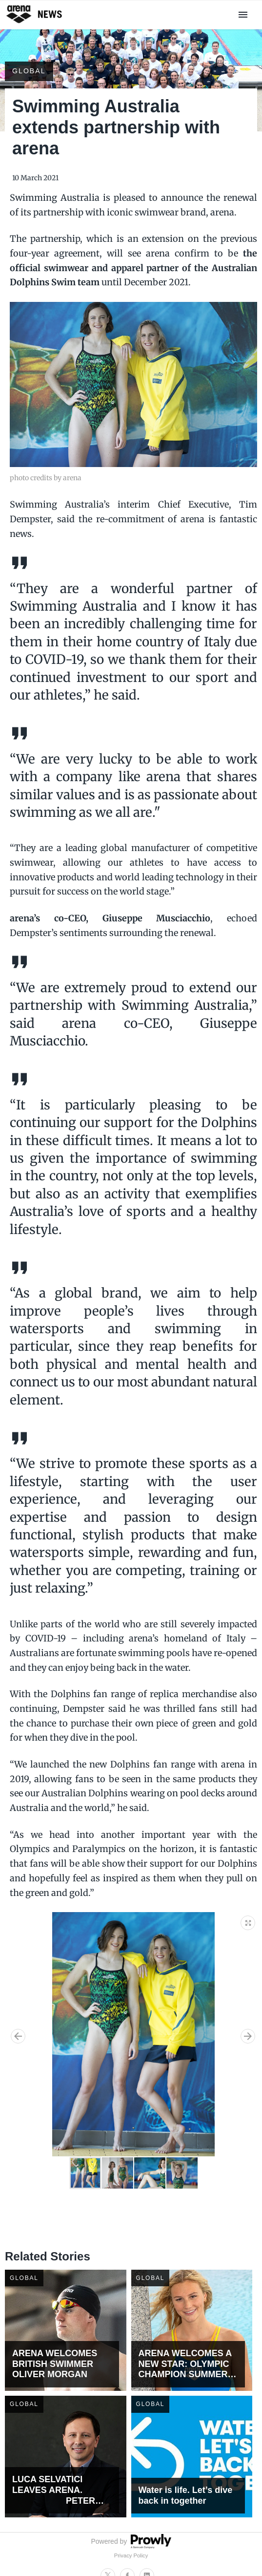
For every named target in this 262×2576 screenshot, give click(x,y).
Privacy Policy (131, 2555)
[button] (248, 1921)
